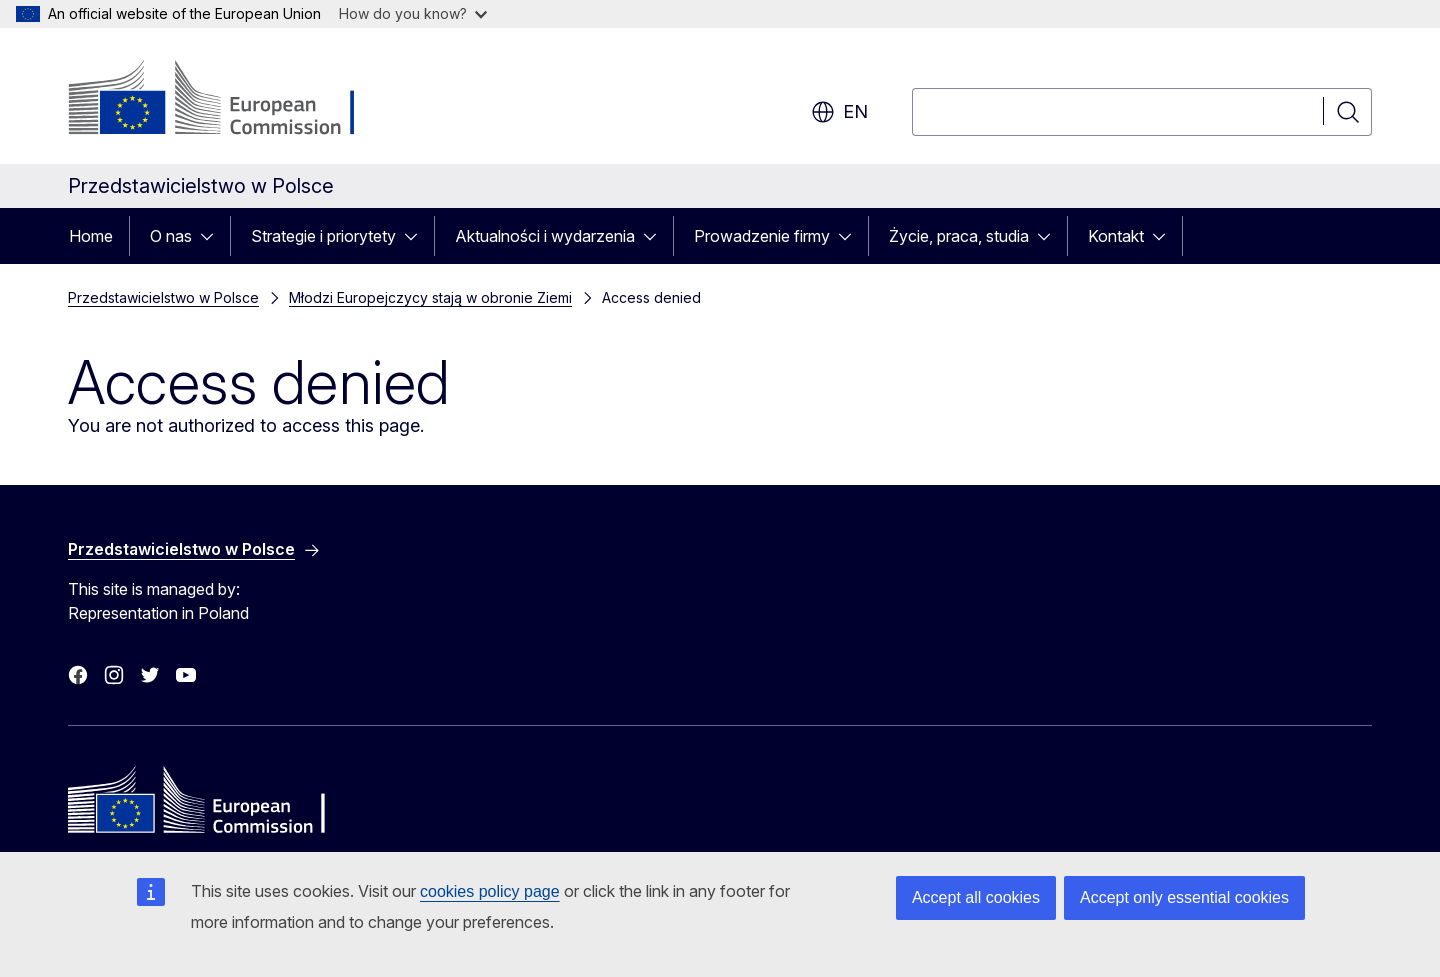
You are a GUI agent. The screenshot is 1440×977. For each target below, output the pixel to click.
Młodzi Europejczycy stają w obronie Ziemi (430, 297)
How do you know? (413, 13)
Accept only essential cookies (1184, 897)
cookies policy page (490, 891)
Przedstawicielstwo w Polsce (163, 297)
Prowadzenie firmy (762, 236)
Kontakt (1116, 236)
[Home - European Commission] (229, 100)
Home (91, 236)
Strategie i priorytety (323, 236)
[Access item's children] (213, 236)
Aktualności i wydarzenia (545, 236)
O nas (171, 236)
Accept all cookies (976, 897)
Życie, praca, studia (959, 236)
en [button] (839, 112)
